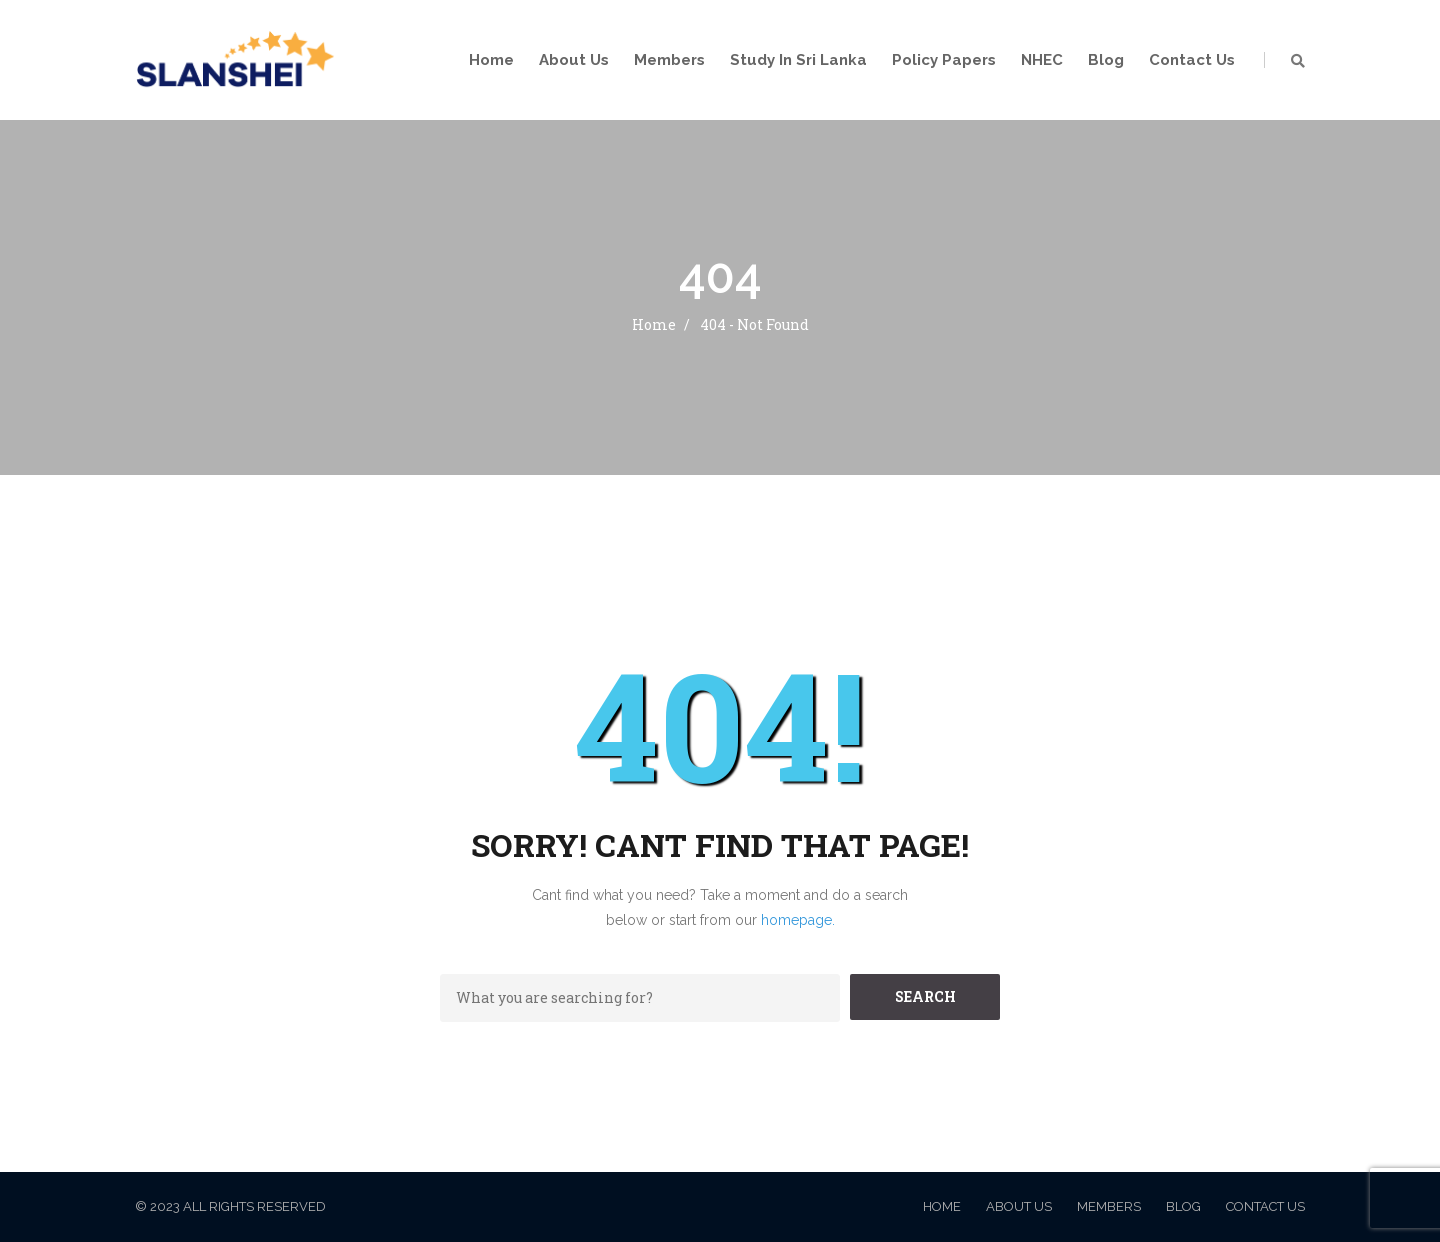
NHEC (1042, 60)
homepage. (798, 920)
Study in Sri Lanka (798, 60)
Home (491, 60)
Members (669, 60)
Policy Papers (944, 60)
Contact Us (1192, 60)
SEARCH (925, 996)
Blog (1106, 60)
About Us (574, 60)
